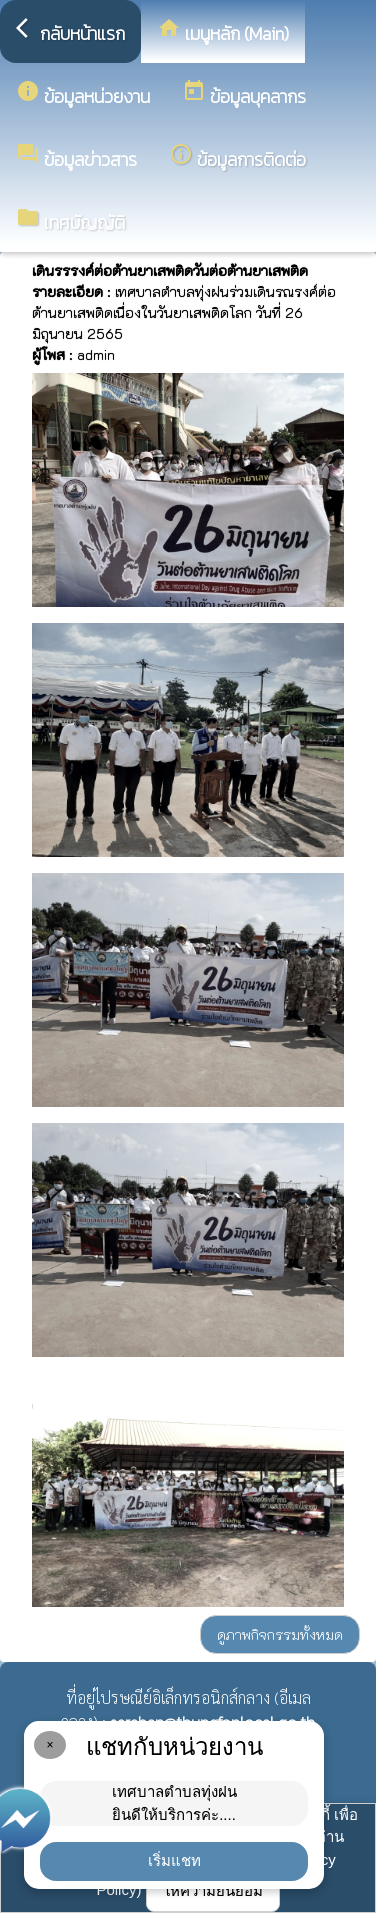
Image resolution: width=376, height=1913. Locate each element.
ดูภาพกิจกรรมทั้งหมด (280, 1634)
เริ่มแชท (174, 1860)
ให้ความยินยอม (213, 1890)
